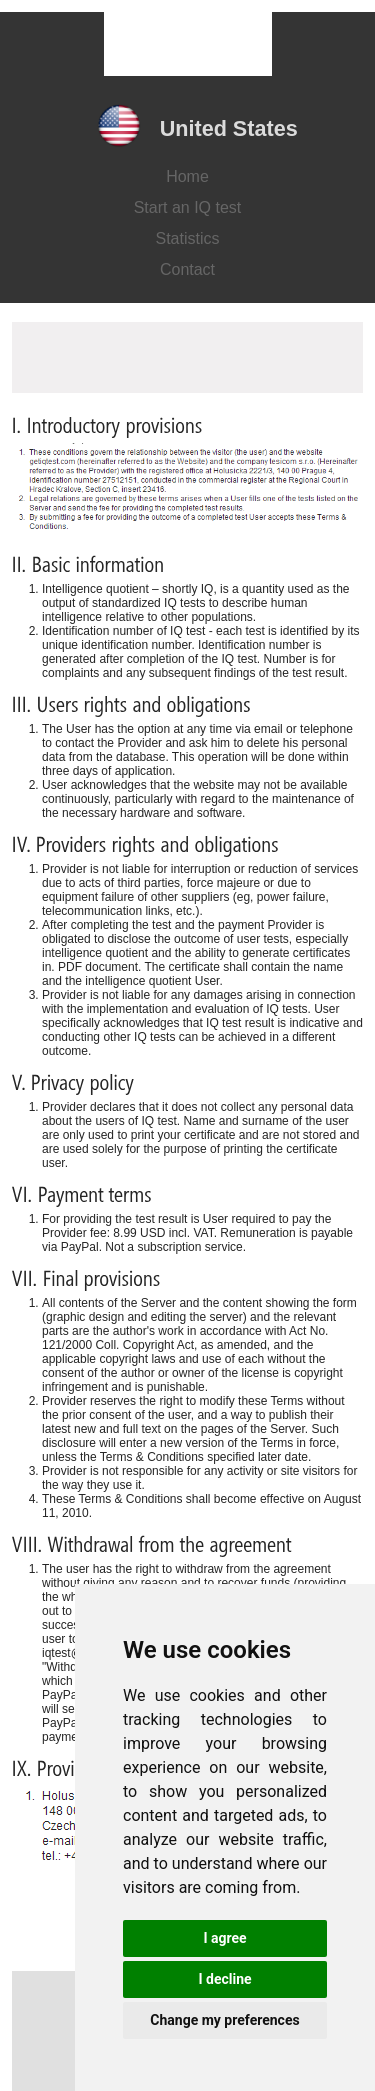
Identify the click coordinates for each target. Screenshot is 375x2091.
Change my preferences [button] (224, 2020)
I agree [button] (224, 1938)
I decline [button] (224, 1979)
